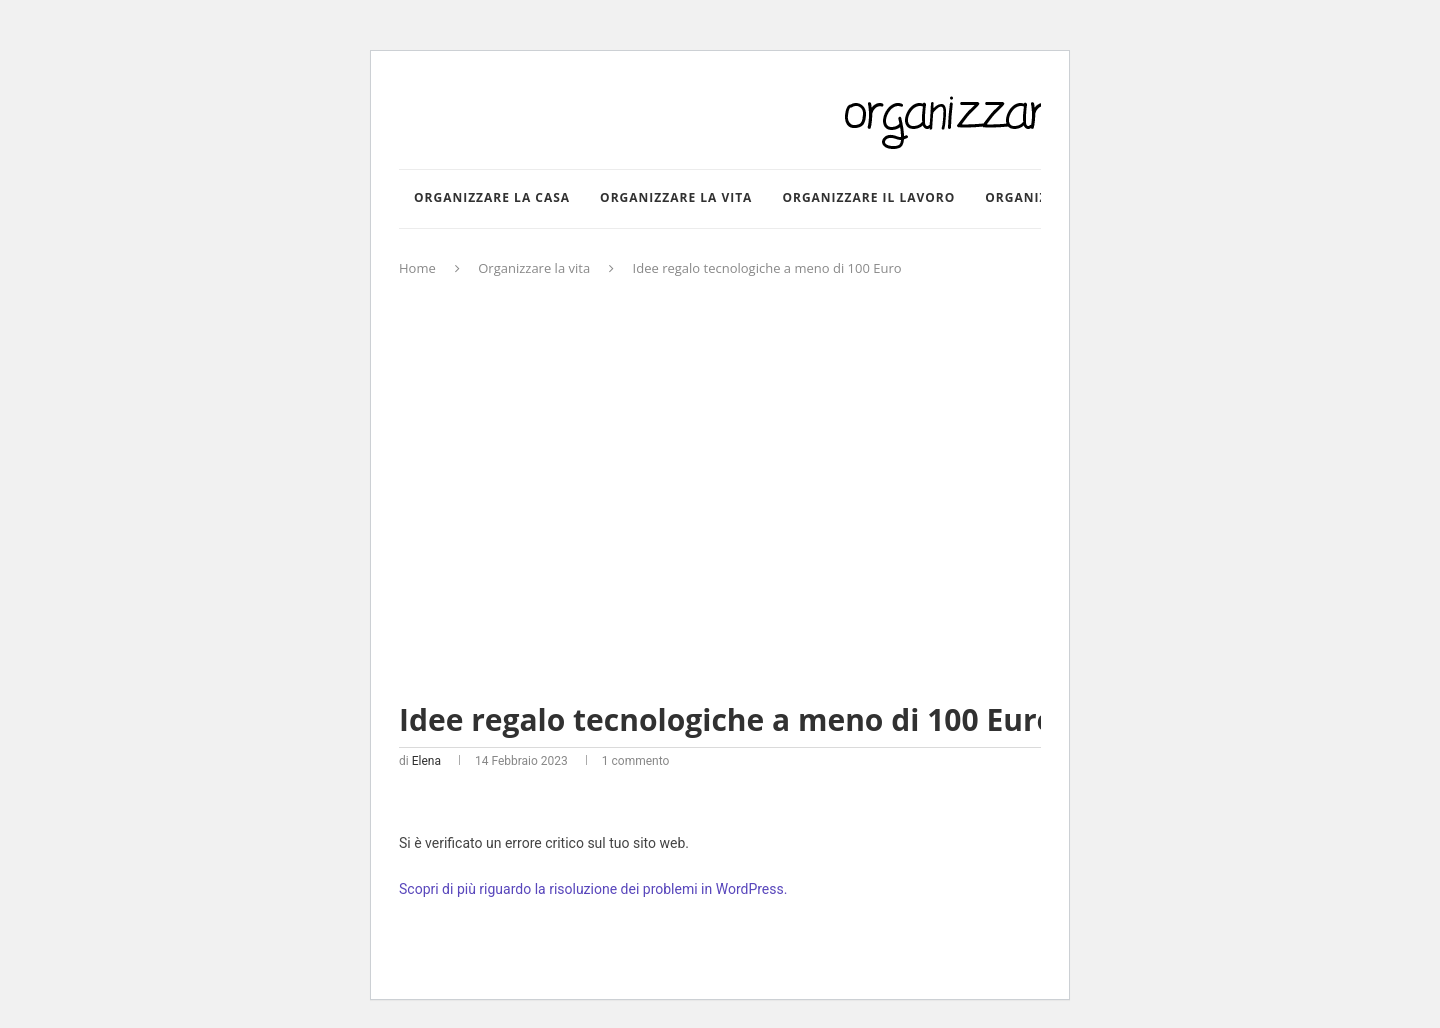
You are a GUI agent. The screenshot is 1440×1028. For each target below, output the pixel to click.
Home (417, 268)
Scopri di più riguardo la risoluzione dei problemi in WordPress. (593, 889)
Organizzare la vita (676, 197)
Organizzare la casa (492, 197)
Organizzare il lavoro (868, 197)
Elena (426, 761)
